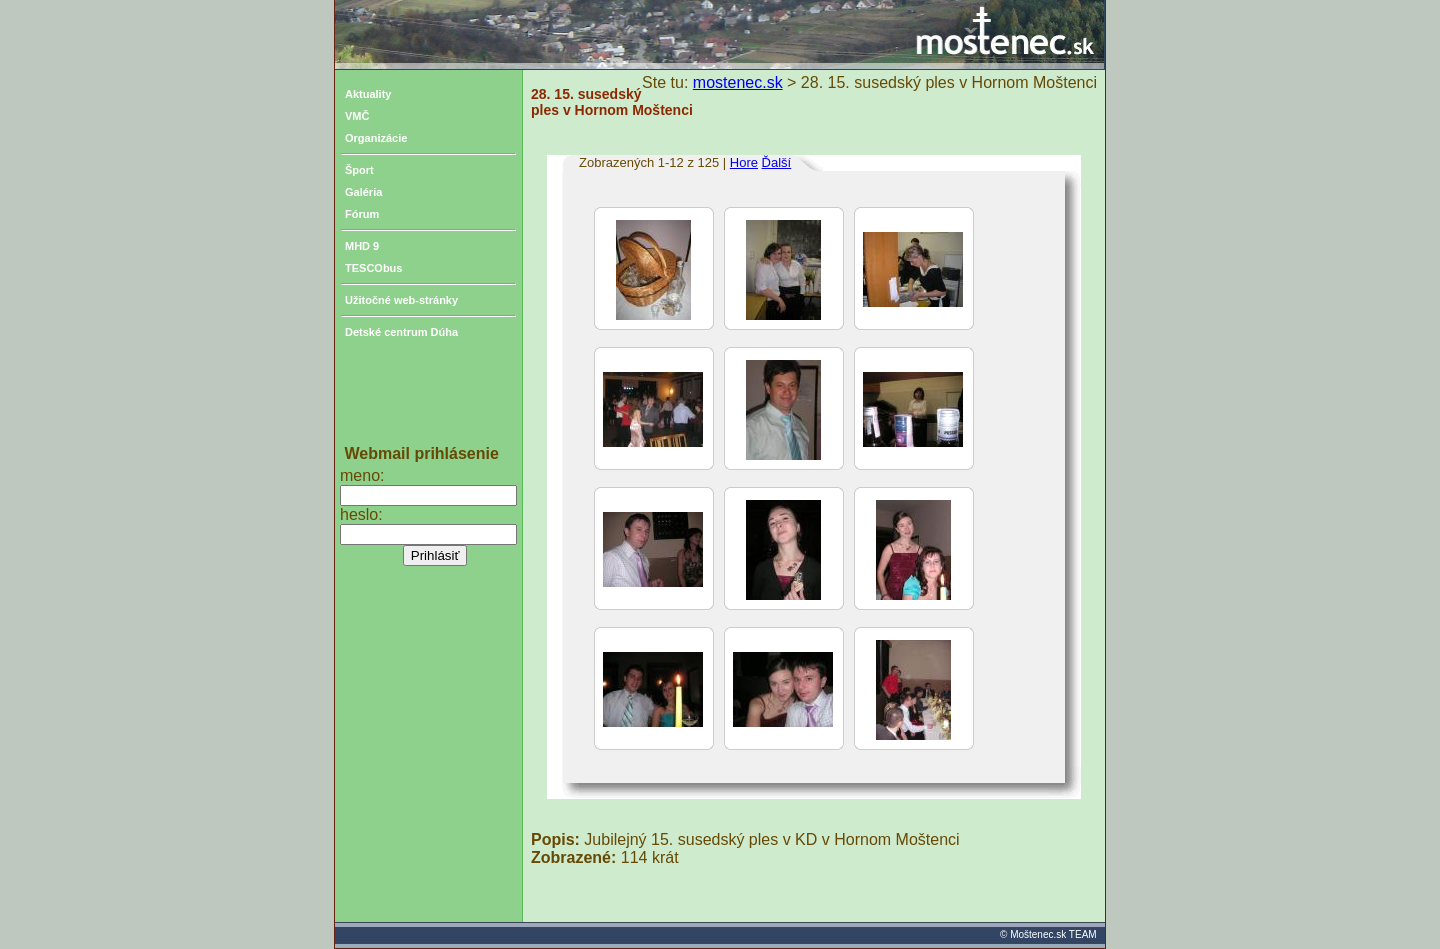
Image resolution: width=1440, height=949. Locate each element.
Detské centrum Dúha (401, 332)
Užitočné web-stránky (401, 300)
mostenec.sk (738, 82)
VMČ (357, 116)
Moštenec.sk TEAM (1053, 934)
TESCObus (373, 268)
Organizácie (376, 138)
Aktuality (368, 94)
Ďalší (777, 162)
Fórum (362, 214)
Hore (744, 162)
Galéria (363, 192)
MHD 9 (362, 246)
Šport (359, 170)
